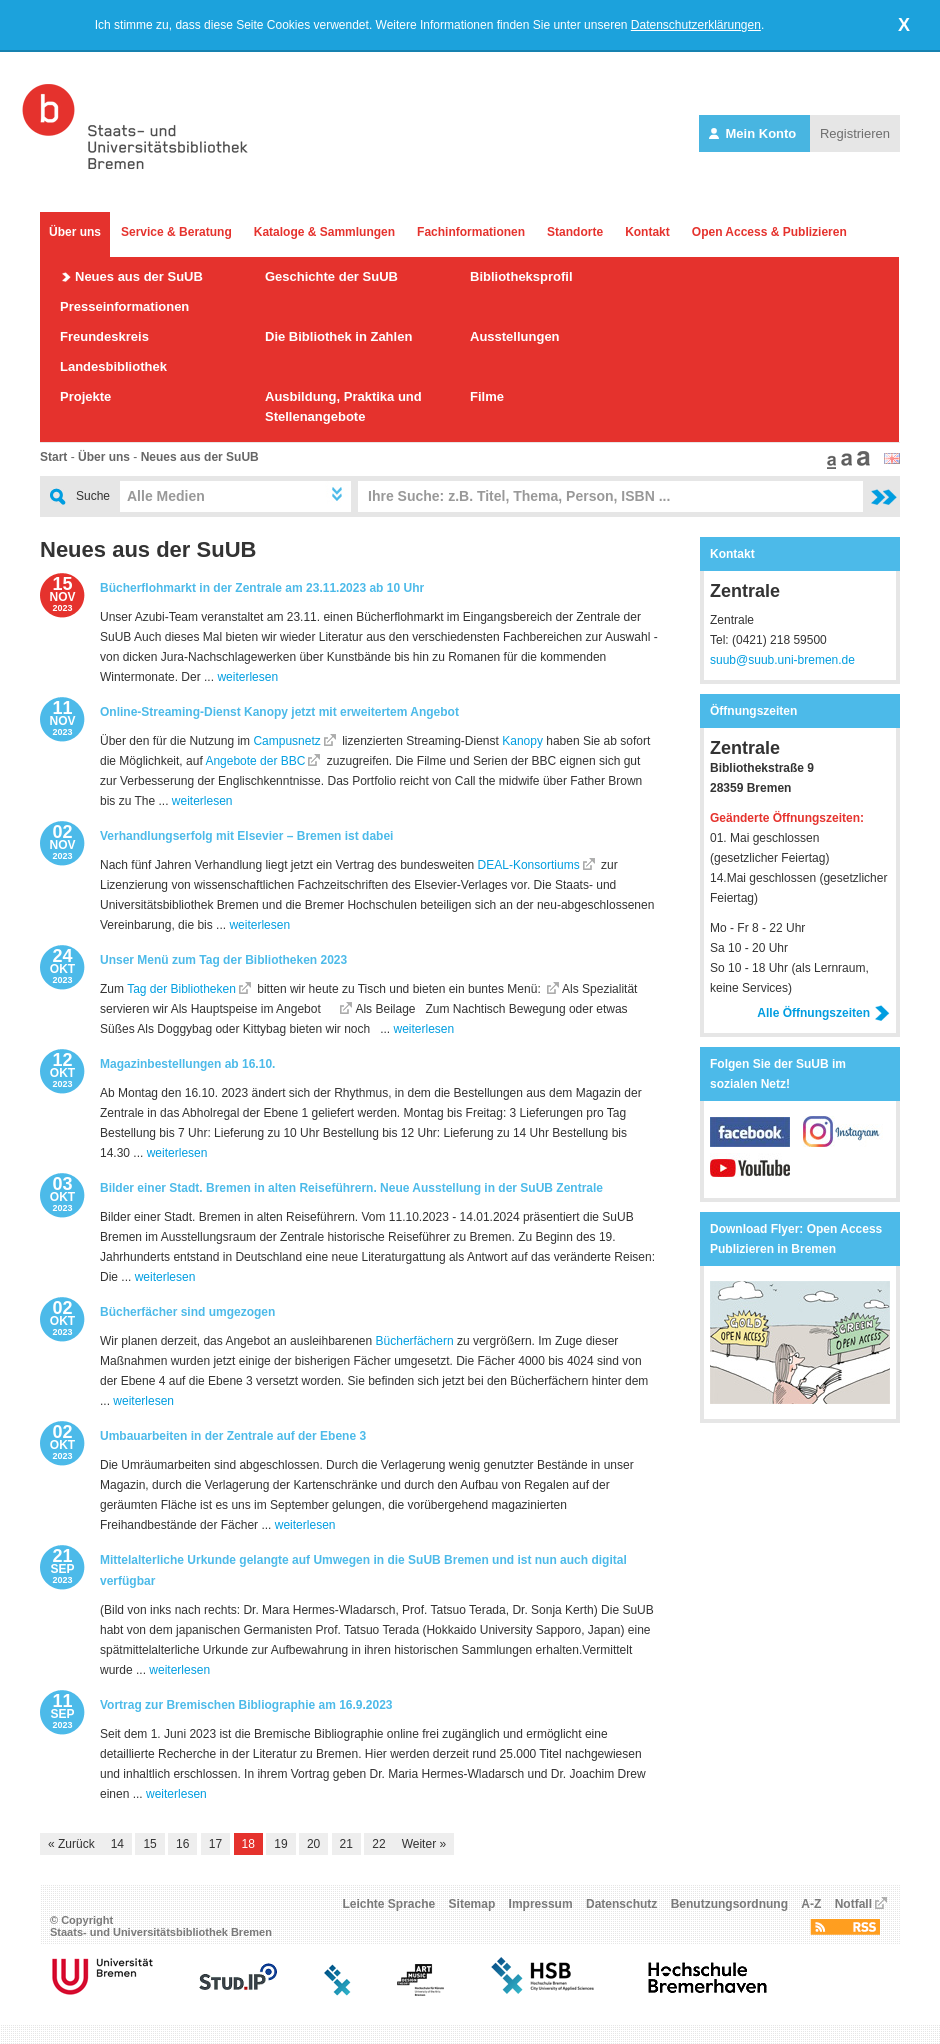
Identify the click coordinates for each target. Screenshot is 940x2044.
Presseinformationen (124, 306)
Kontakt (647, 232)
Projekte (85, 396)
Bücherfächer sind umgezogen (187, 1312)
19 (280, 1844)
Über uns (75, 232)
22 (378, 1844)
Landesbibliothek (113, 366)
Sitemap (472, 1904)
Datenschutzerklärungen (696, 25)
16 (182, 1844)
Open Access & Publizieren (769, 232)
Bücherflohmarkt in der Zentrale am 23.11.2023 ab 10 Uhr (262, 588)
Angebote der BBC (255, 761)
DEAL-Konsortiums (529, 865)
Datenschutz (621, 1904)
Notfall (853, 1904)
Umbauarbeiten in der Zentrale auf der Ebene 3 (233, 1436)
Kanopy (522, 741)
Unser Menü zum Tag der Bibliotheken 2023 (223, 960)
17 (215, 1844)
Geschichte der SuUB (331, 276)
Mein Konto (754, 133)
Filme (487, 396)
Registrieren (855, 133)
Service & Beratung (176, 232)
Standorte (575, 232)
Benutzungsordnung (729, 1904)
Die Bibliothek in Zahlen (338, 336)
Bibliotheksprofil (521, 276)
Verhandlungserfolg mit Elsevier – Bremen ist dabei (246, 836)
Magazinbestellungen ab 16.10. (187, 1064)
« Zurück (71, 1844)
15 (149, 1844)
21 (346, 1844)
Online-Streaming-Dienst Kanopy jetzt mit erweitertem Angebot (279, 712)
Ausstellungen (515, 336)
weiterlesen (247, 677)
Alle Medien (166, 496)
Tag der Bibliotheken (181, 989)
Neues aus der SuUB (139, 276)
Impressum (541, 1904)
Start (53, 457)
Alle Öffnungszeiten (823, 1013)
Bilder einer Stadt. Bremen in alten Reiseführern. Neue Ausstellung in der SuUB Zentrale (351, 1188)
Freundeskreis (104, 336)
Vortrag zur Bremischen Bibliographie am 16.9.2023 (246, 1705)
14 (117, 1844)
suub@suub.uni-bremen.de (782, 660)
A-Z (811, 1904)
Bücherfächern (415, 1341)
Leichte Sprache (389, 1904)
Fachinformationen (471, 232)
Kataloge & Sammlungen (324, 232)
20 (313, 1844)
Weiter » (424, 1844)
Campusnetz (286, 741)
